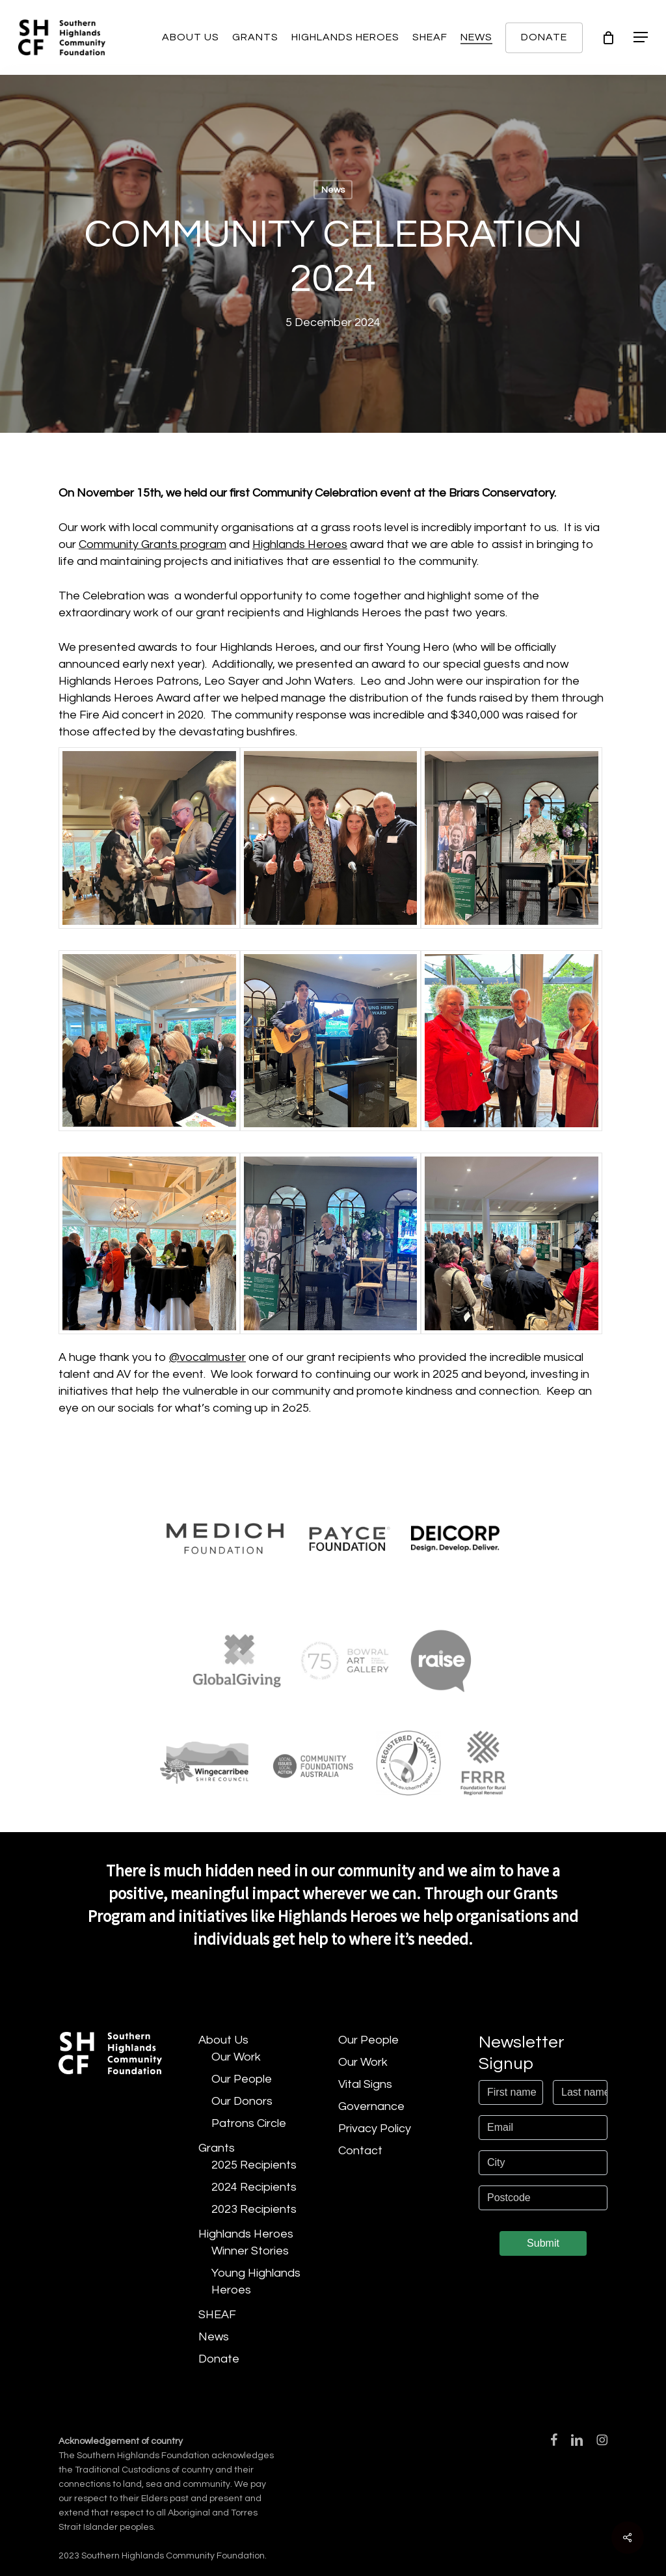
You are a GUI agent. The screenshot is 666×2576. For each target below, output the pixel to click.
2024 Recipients (254, 2187)
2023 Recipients (254, 2209)
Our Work (236, 2057)
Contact (360, 2150)
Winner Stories (250, 2251)
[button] (640, 37)
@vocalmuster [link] (207, 1357)
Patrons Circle (248, 2123)
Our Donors (242, 2101)
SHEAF (217, 2315)
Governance (371, 2106)
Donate (218, 2359)
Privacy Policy (374, 2128)
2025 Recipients (254, 2165)
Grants (216, 2148)
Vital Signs (365, 2084)
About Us (223, 2040)
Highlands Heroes (299, 544)
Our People (241, 2079)
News (333, 190)
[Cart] (608, 38)
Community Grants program (152, 544)
